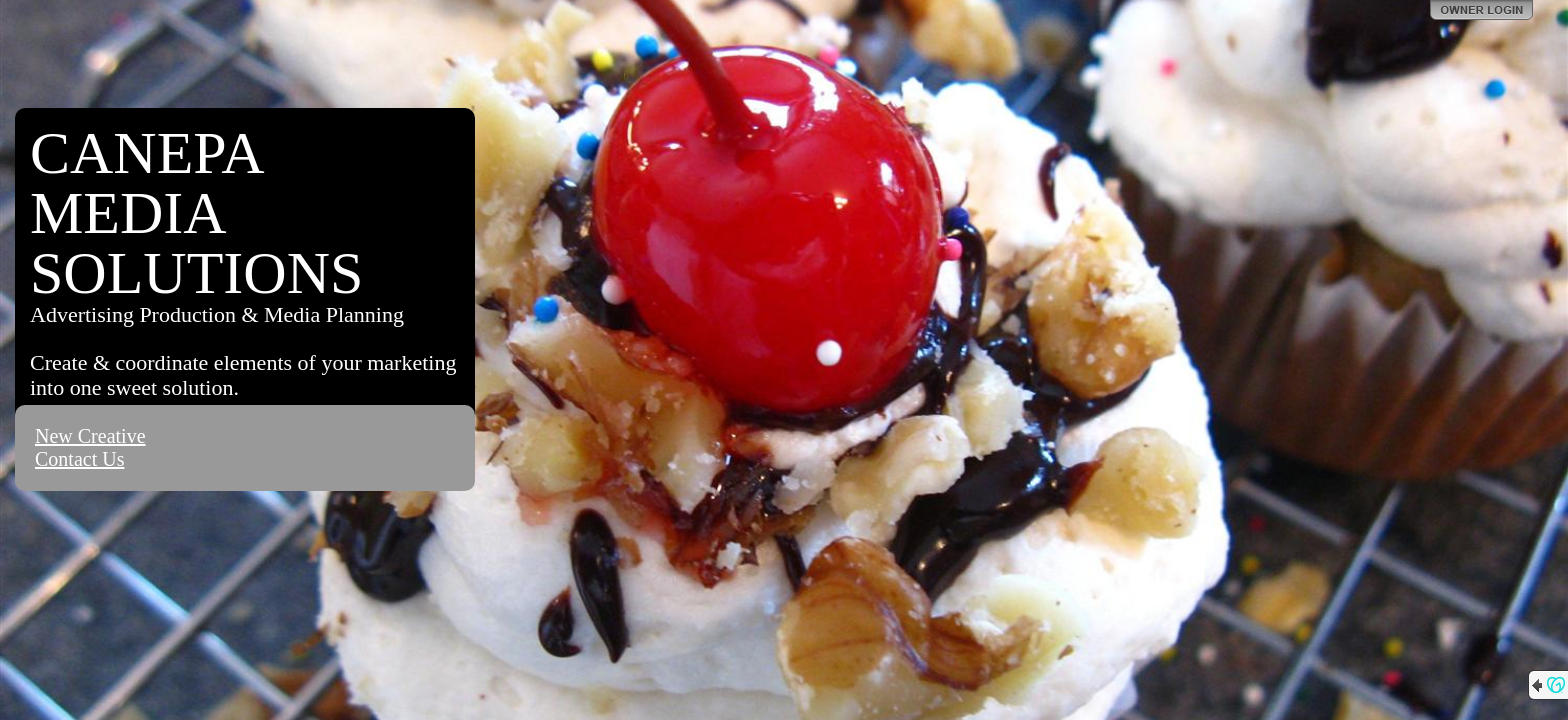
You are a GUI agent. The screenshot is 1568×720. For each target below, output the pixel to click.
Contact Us (79, 459)
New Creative (90, 436)
